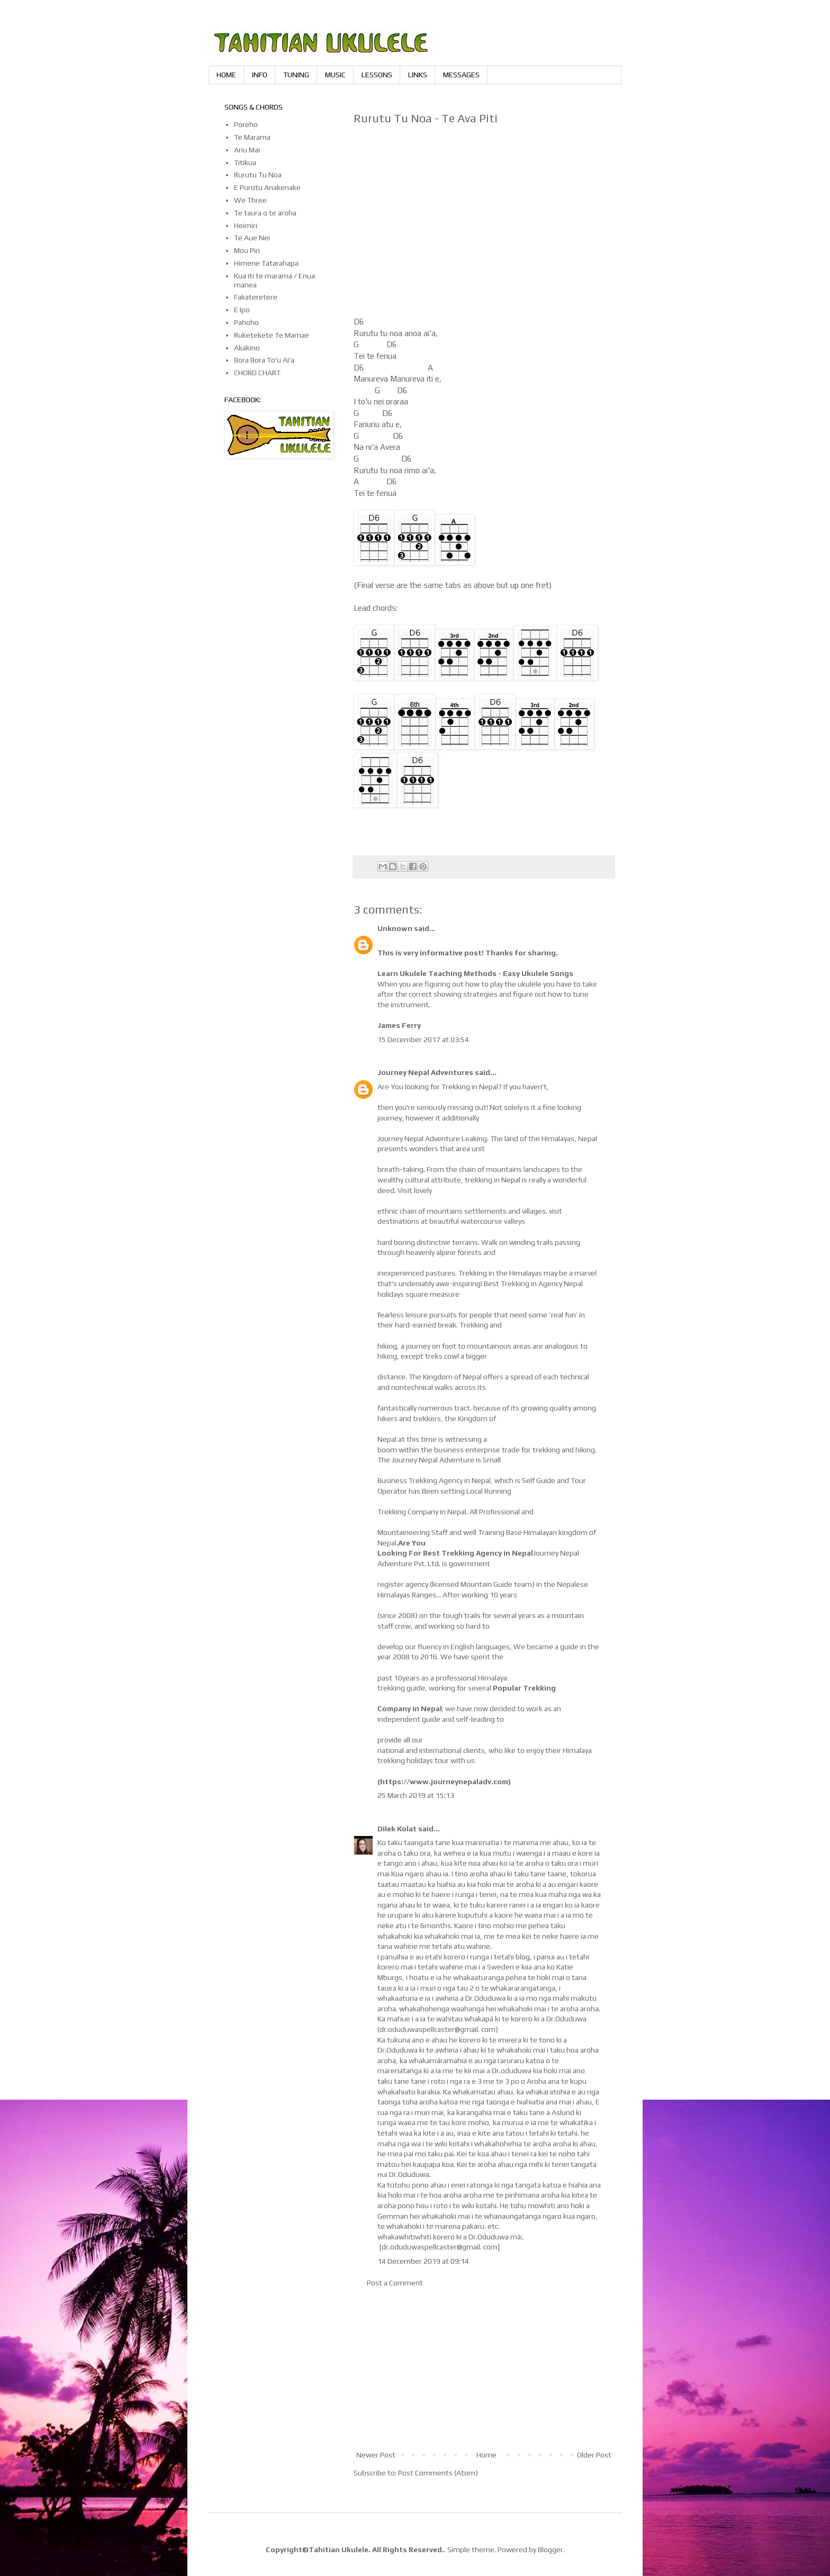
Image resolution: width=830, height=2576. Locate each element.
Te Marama (252, 137)
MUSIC (335, 74)
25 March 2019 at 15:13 (415, 1795)
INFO (259, 74)
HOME (226, 74)
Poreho (246, 124)
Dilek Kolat (397, 1828)
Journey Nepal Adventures (425, 1072)
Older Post (594, 2455)
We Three (250, 200)
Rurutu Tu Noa (258, 174)
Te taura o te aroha (265, 213)
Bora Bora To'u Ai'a (264, 360)
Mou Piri (247, 250)
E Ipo (242, 309)
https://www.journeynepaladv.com (444, 1781)
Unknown (394, 928)
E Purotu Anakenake (267, 187)
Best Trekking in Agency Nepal (533, 1283)
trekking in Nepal (492, 1180)
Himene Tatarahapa (266, 263)
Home (486, 2455)
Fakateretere (255, 297)
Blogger (550, 2549)
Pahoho (246, 322)
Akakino (247, 348)
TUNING (296, 74)
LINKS (417, 74)
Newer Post (375, 2455)
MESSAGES (461, 74)
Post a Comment (395, 2283)
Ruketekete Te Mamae (271, 335)
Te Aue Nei (252, 237)
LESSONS (377, 74)
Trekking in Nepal (469, 1086)
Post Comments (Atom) (438, 2473)
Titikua (245, 162)
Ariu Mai (247, 150)
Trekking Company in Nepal (421, 1511)
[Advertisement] (483, 2369)
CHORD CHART (257, 372)
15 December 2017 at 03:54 (423, 1039)
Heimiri (245, 225)
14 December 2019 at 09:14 (423, 2261)
